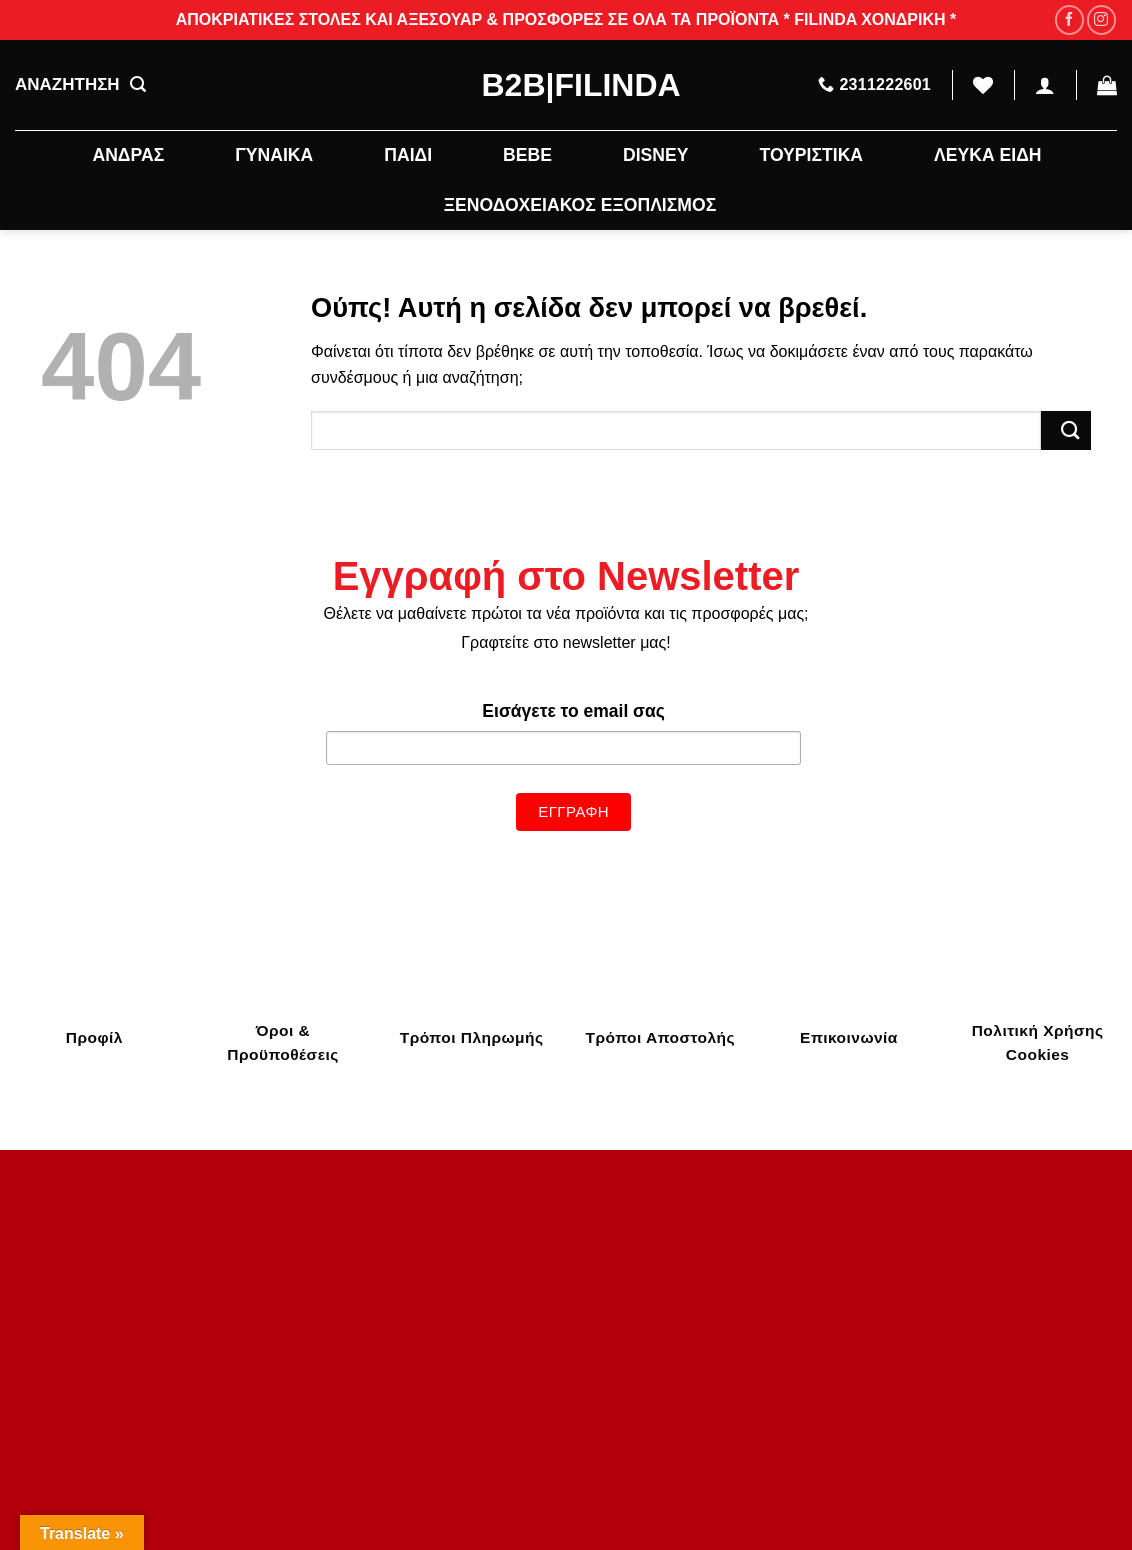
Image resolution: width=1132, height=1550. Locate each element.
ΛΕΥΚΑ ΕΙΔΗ (987, 155)
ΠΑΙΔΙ (408, 155)
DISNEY (656, 155)
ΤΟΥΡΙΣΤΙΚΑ (811, 155)
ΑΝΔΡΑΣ (128, 155)
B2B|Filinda (566, 85)
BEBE (527, 155)
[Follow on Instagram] (1101, 19)
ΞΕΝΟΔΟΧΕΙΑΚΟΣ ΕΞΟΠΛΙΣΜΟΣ (580, 205)
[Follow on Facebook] (1069, 19)
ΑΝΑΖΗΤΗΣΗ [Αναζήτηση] (80, 85)
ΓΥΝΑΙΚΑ (274, 155)
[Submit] (1066, 430)
